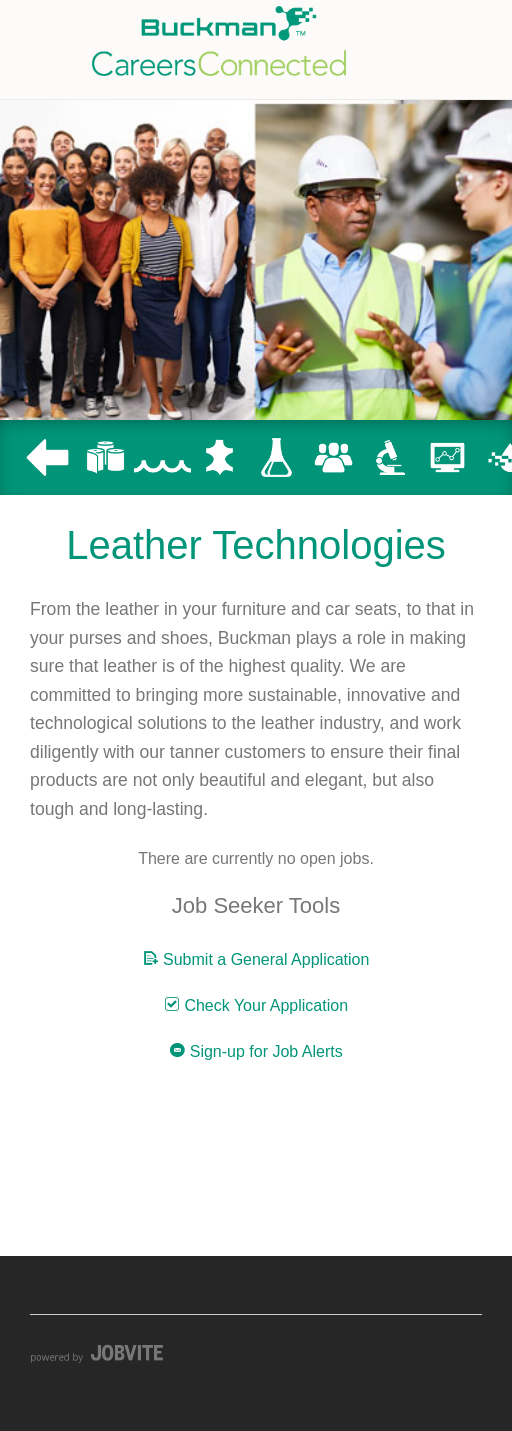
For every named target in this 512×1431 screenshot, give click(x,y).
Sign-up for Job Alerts (255, 1051)
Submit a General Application (256, 959)
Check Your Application (256, 1005)
